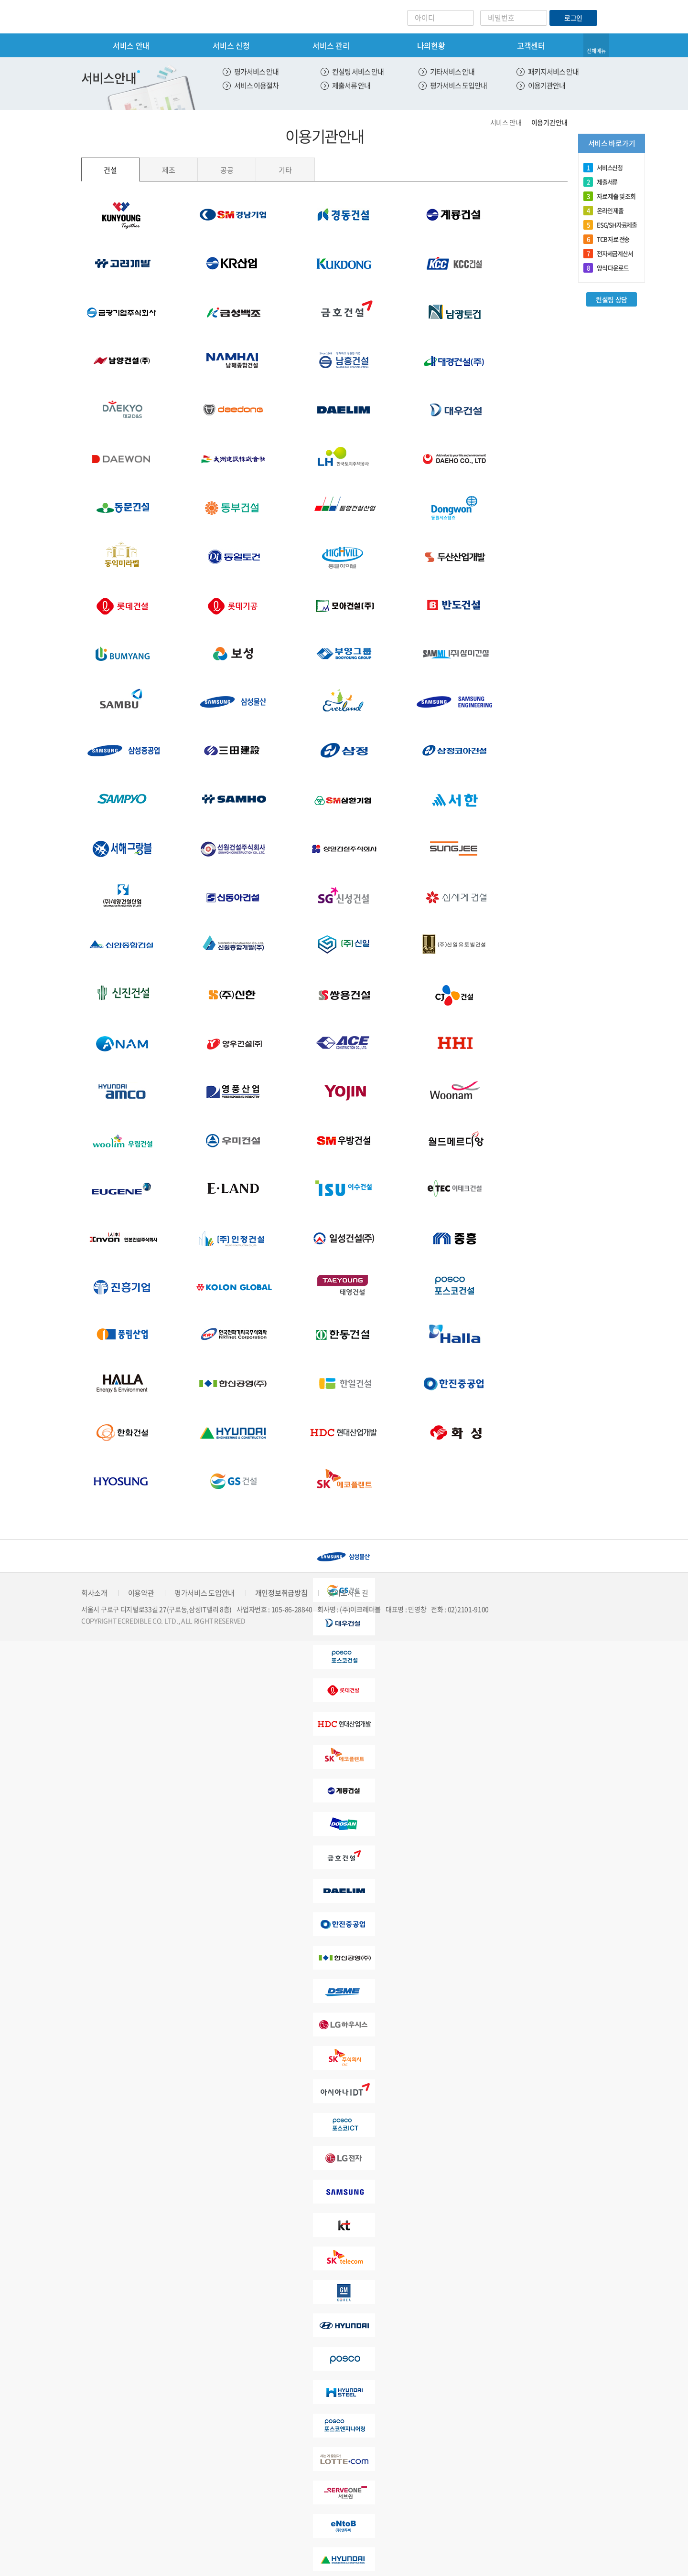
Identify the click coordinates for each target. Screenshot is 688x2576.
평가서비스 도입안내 (458, 85)
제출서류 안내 (351, 85)
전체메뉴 (596, 51)
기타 (285, 170)
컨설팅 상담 (611, 299)
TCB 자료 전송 (606, 239)
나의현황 (431, 45)
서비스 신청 (231, 45)
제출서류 (600, 182)
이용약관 (141, 1593)
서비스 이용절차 (256, 85)
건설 (110, 170)
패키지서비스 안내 (553, 71)
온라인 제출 (603, 210)
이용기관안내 (546, 85)
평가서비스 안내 (256, 71)
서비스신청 (603, 167)
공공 (226, 170)
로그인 (573, 17)
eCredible (121, 16)
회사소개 (94, 1593)
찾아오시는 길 (348, 1593)
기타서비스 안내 (452, 71)
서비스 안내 (131, 45)
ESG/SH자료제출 (610, 225)
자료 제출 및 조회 (609, 196)
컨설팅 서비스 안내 (358, 71)
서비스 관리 (330, 45)
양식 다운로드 (606, 268)
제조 (168, 170)
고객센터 (531, 45)
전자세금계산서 (608, 253)
